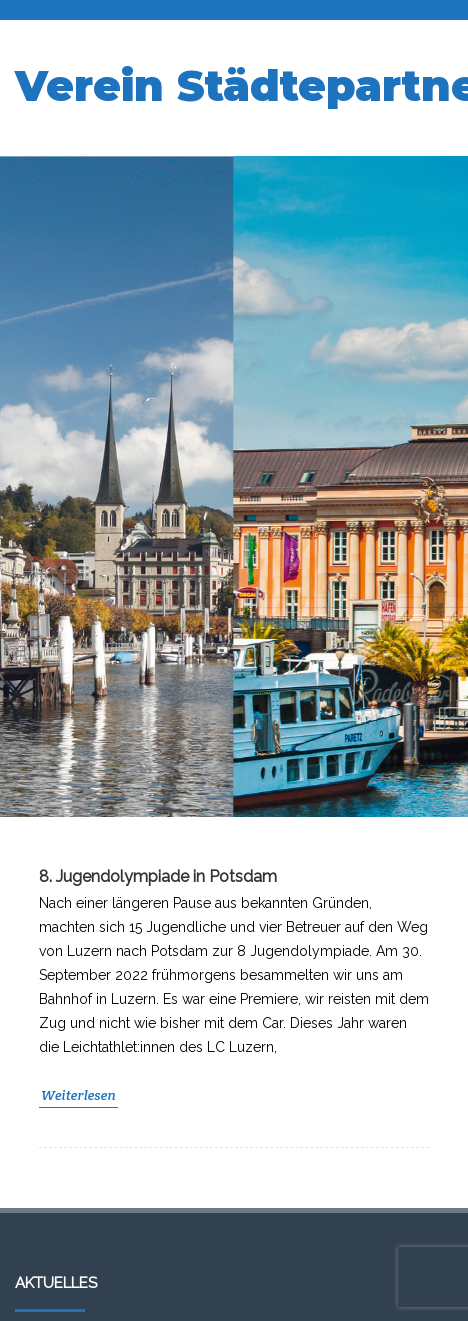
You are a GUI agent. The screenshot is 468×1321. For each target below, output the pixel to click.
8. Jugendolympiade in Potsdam (158, 876)
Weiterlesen (78, 1095)
